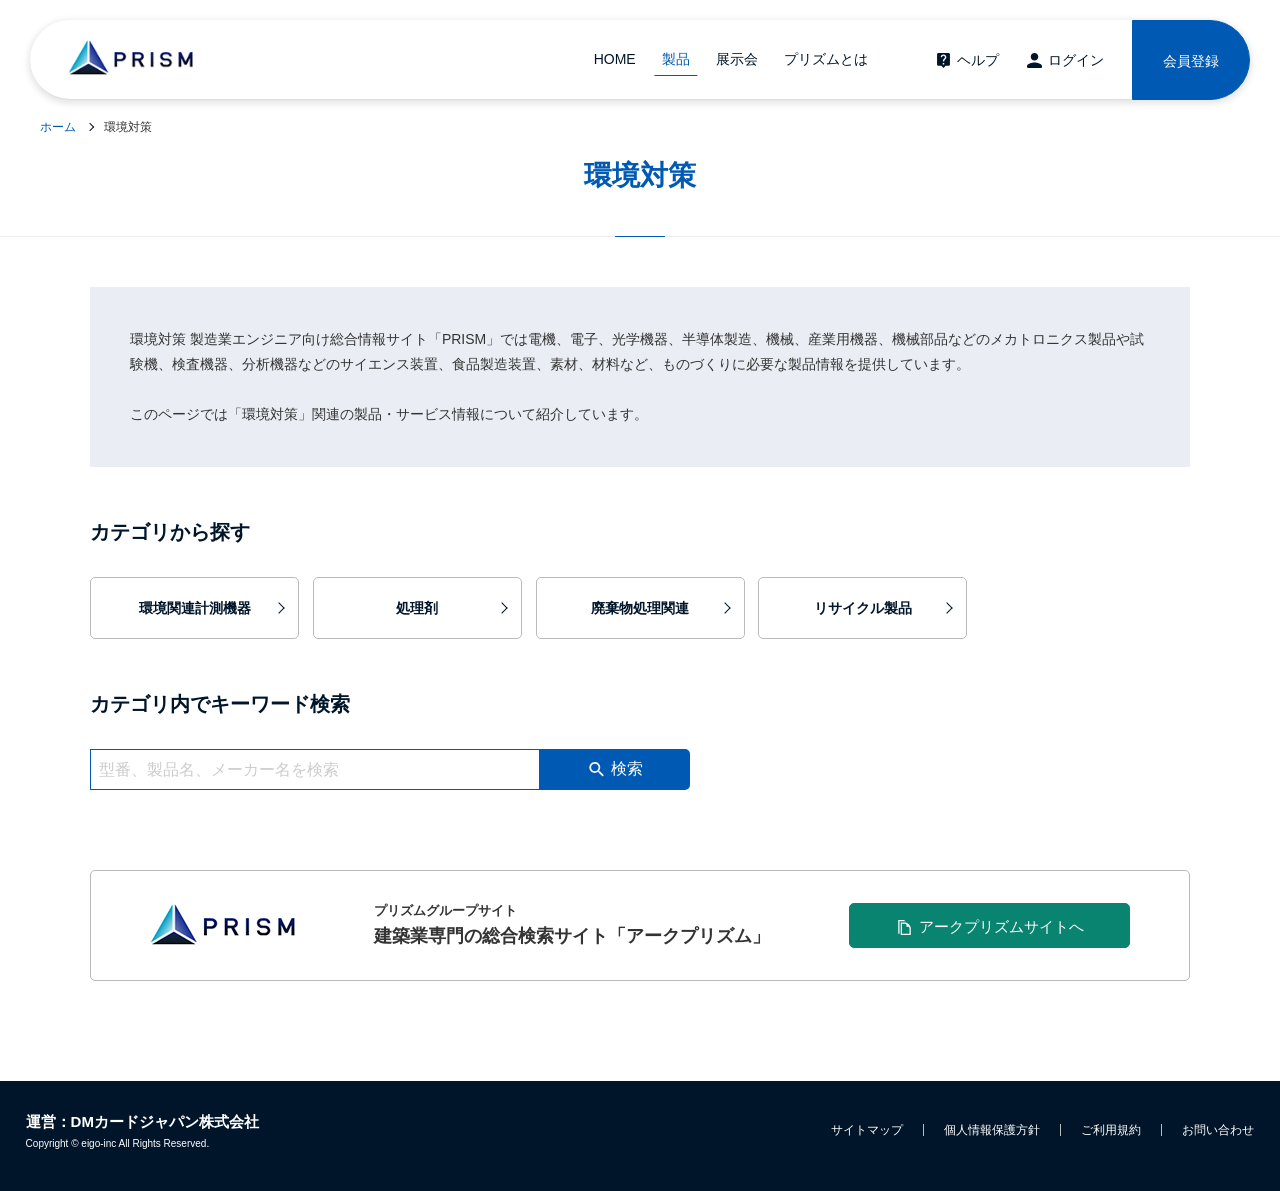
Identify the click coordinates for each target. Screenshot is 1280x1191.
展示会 (737, 59)
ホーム (58, 127)
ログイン (1076, 60)
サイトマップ (867, 1130)
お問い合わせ (1218, 1130)
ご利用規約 (1111, 1130)
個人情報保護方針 (992, 1130)
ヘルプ (978, 60)
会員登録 (1191, 61)
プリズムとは (826, 59)
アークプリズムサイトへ (1001, 926)
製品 (676, 59)
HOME (615, 59)
